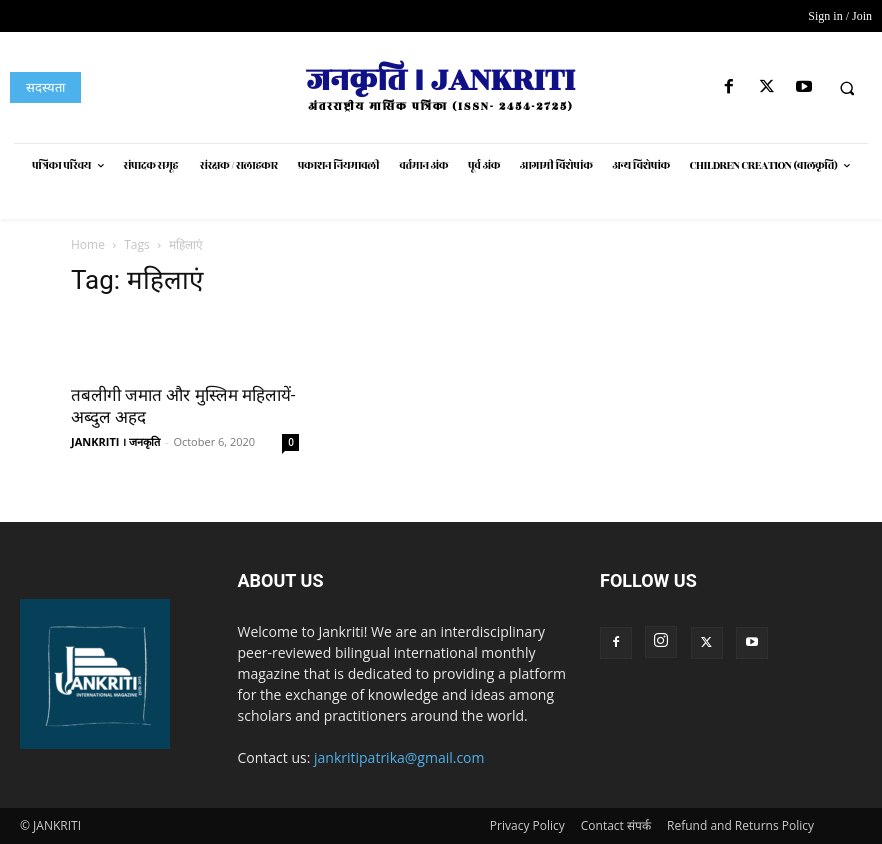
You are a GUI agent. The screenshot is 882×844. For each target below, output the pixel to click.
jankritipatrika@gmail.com (399, 757)
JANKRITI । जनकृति (115, 441)
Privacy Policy (527, 825)
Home (88, 244)
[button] (847, 88)
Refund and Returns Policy (740, 825)
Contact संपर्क (616, 825)
